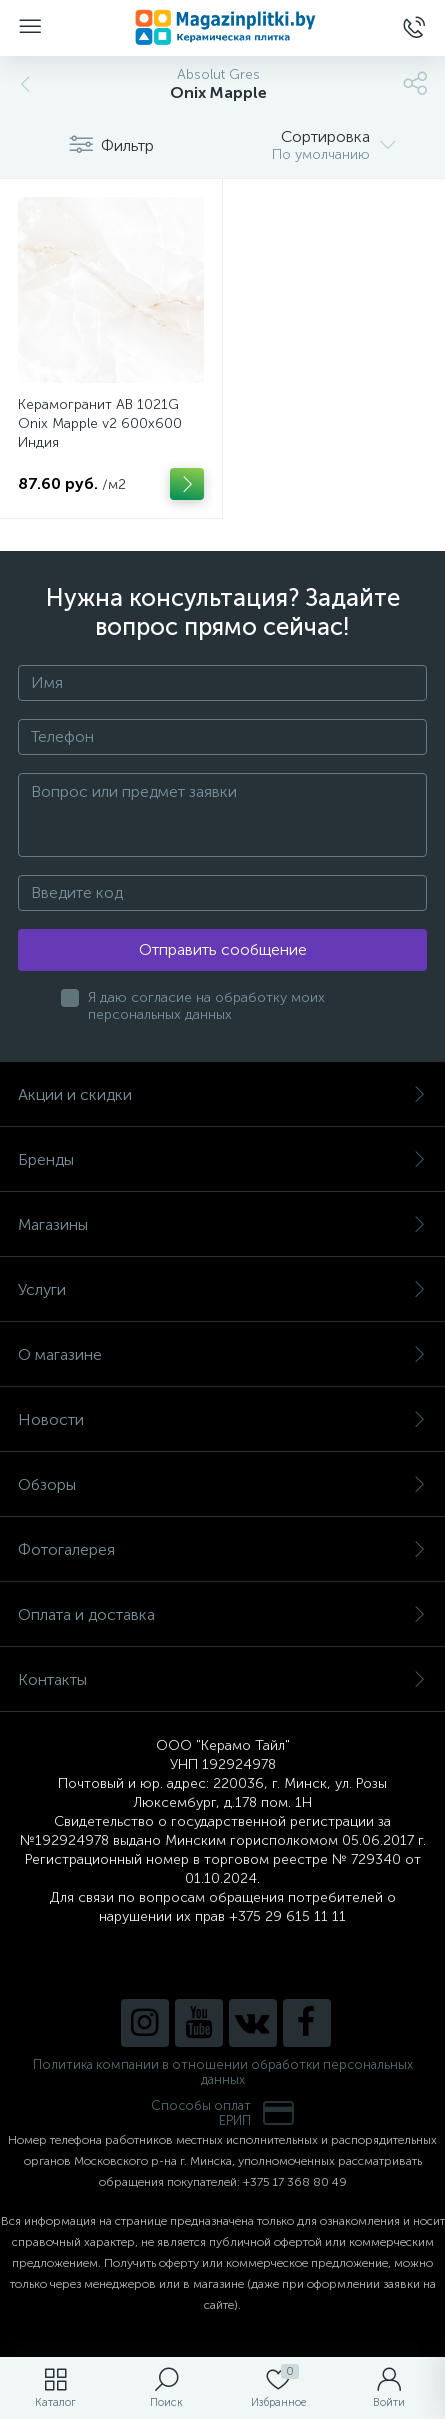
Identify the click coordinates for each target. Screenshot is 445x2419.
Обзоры (222, 1484)
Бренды (222, 1159)
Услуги (222, 1289)
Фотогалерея (222, 1549)
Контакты (222, 1679)
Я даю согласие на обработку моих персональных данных (206, 1006)
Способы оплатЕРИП (223, 2113)
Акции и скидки (222, 1094)
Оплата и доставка (222, 1614)
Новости (222, 1419)
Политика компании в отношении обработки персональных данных (223, 2072)
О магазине (222, 1354)
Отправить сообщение (223, 949)
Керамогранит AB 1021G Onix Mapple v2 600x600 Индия (100, 423)
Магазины (222, 1224)
